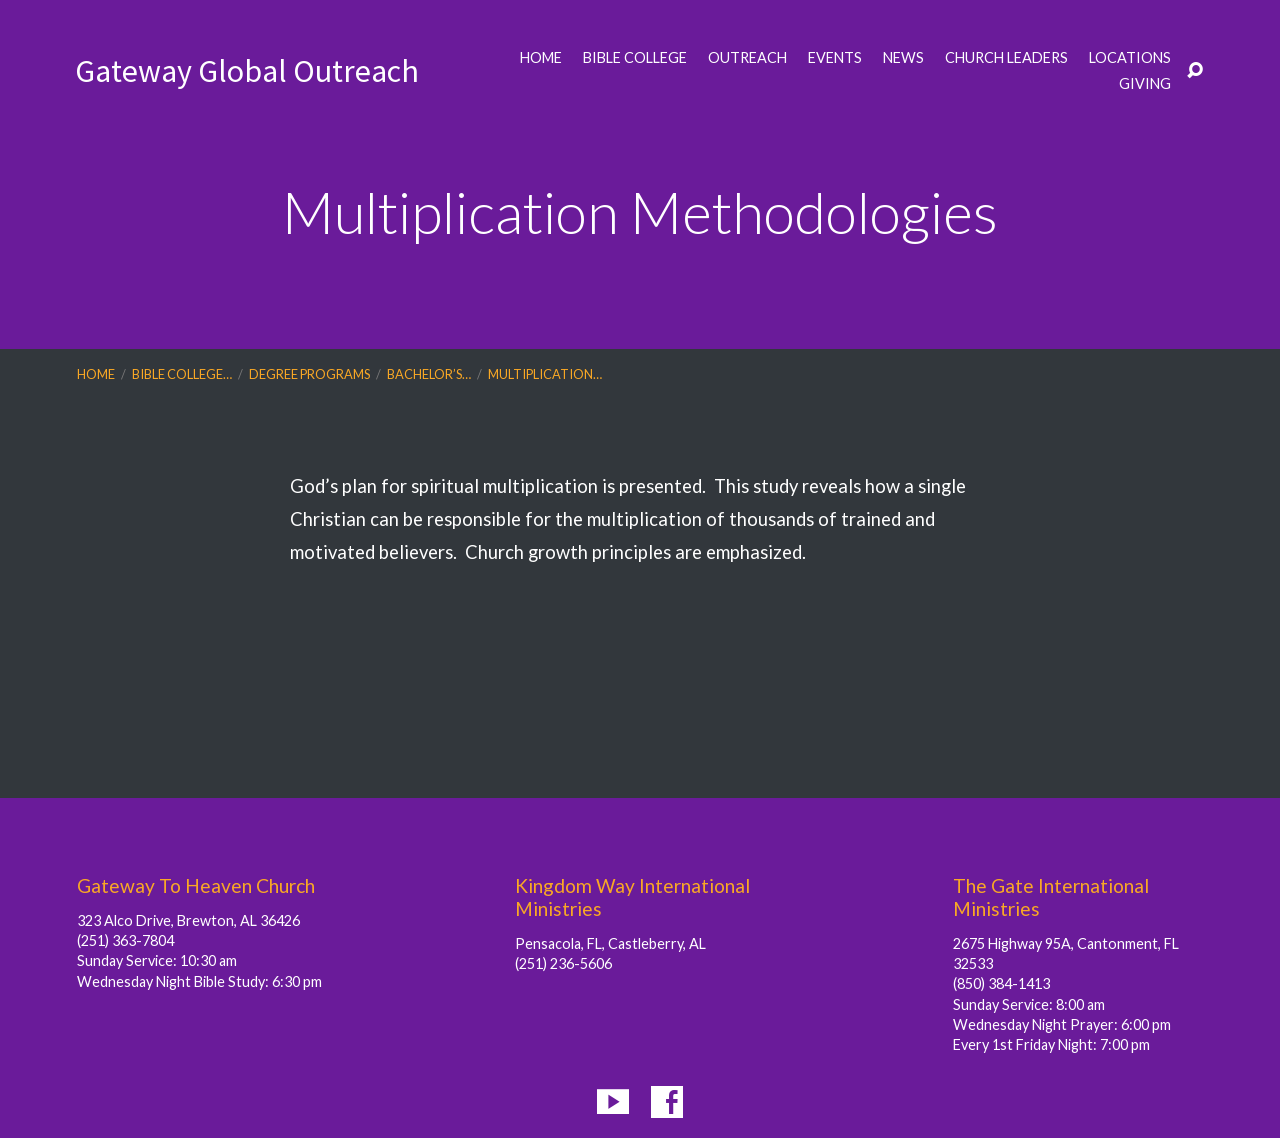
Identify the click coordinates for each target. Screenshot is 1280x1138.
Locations (1130, 58)
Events (835, 58)
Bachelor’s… (429, 374)
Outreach (747, 58)
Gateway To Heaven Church (196, 885)
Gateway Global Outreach (247, 71)
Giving (1145, 84)
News (903, 58)
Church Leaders (1006, 58)
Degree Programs (309, 374)
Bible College (635, 58)
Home (541, 58)
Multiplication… (545, 374)
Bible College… (182, 374)
